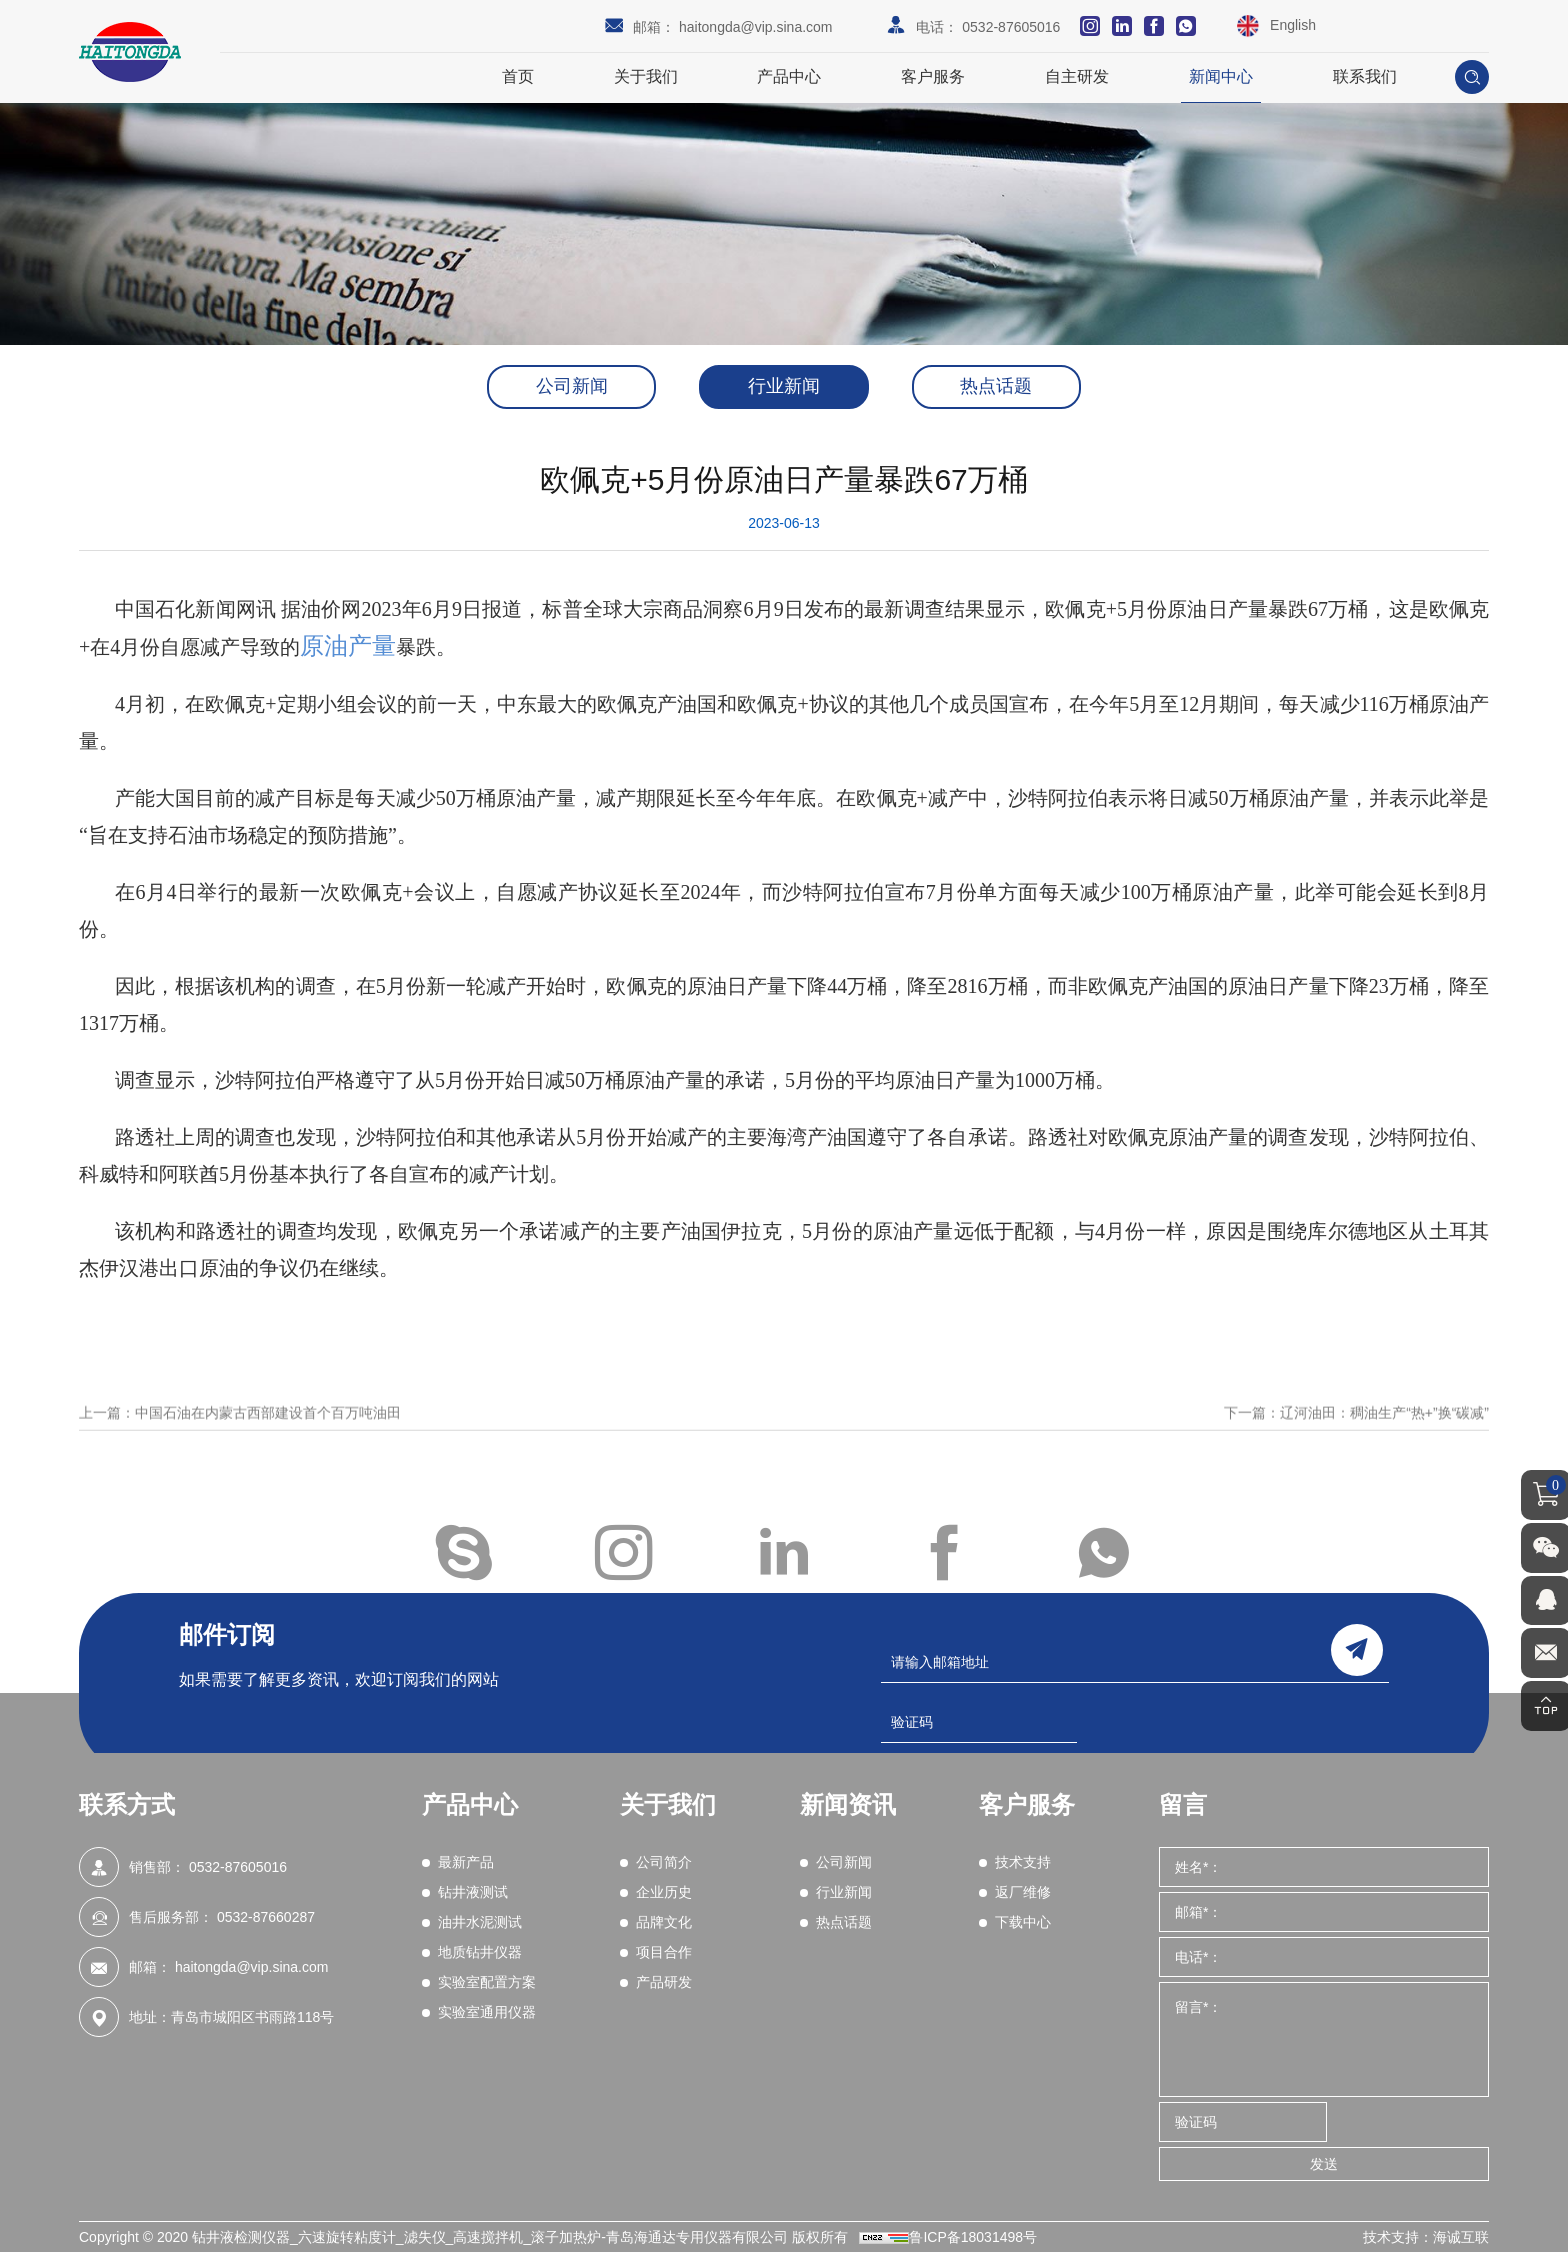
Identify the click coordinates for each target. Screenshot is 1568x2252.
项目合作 (664, 1952)
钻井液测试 (473, 1892)
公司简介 (664, 1862)
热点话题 (998, 387)
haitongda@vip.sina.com (756, 27)
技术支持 (1023, 1862)
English (1293, 25)
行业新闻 (784, 387)
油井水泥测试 (480, 1922)
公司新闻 (570, 387)
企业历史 (664, 1892)
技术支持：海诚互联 (1426, 2237)
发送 (1324, 2164)
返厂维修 (1023, 1892)
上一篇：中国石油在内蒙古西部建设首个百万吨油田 (240, 1434)
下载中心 (1023, 1922)
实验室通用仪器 (487, 2012)
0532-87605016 (1011, 27)
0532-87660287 (266, 1917)
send (1357, 1650)
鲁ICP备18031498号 (973, 2237)
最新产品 (466, 1862)
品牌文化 (664, 1922)
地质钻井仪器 (480, 1952)
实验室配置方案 (487, 1982)
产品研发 (664, 1982)
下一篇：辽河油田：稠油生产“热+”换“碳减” (1356, 1434)
